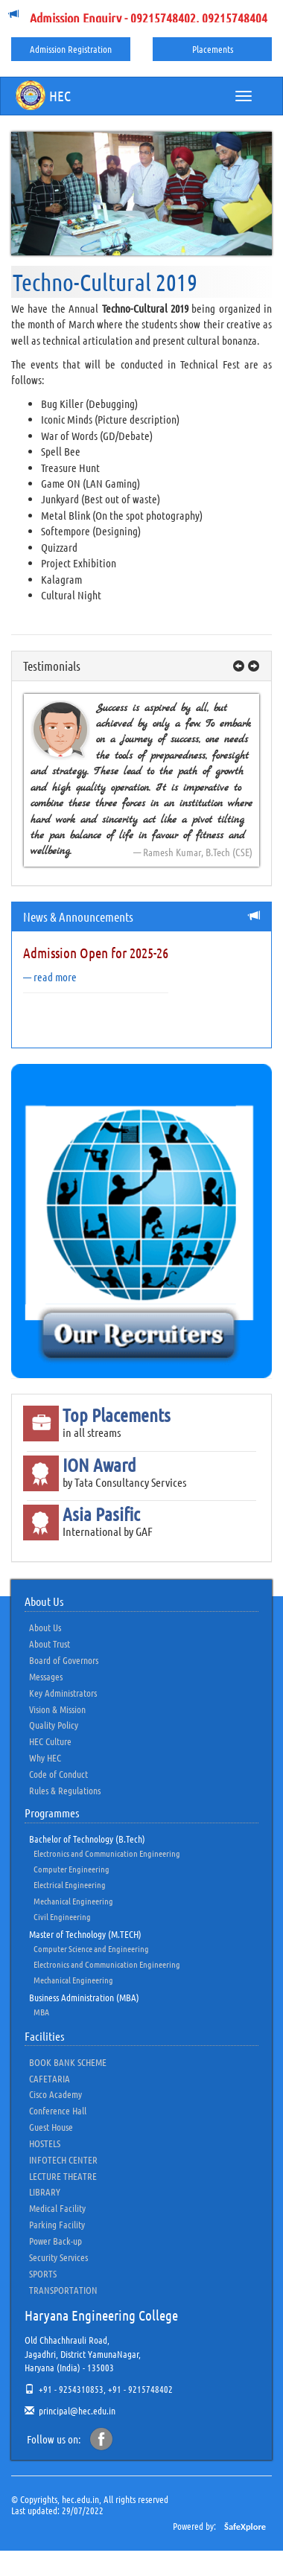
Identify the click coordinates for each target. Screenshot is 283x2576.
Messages (46, 1676)
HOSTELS (44, 2143)
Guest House (51, 2126)
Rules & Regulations (65, 1790)
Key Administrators (63, 1692)
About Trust (49, 1643)
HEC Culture (50, 1741)
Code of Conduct (58, 1773)
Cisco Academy (55, 2094)
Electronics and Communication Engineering (107, 1853)
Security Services (58, 2257)
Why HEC (45, 1757)
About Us (45, 1627)
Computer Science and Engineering (91, 1948)
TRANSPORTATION (63, 2289)
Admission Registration (71, 48)
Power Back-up (55, 2240)
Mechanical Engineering (73, 1901)
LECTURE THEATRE (63, 2175)
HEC (43, 95)
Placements (212, 48)
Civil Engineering (62, 1916)
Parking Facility (57, 2224)
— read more (50, 976)
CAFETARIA (49, 2078)
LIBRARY (44, 2191)
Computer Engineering (71, 1869)
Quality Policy (53, 1724)
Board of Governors (63, 1660)
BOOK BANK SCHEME (67, 2062)
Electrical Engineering (70, 1884)
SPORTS (43, 2273)
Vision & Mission (57, 1709)
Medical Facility (57, 2208)
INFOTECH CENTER (63, 2159)
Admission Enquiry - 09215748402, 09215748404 (148, 18)
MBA (41, 2012)
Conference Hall (57, 2110)
